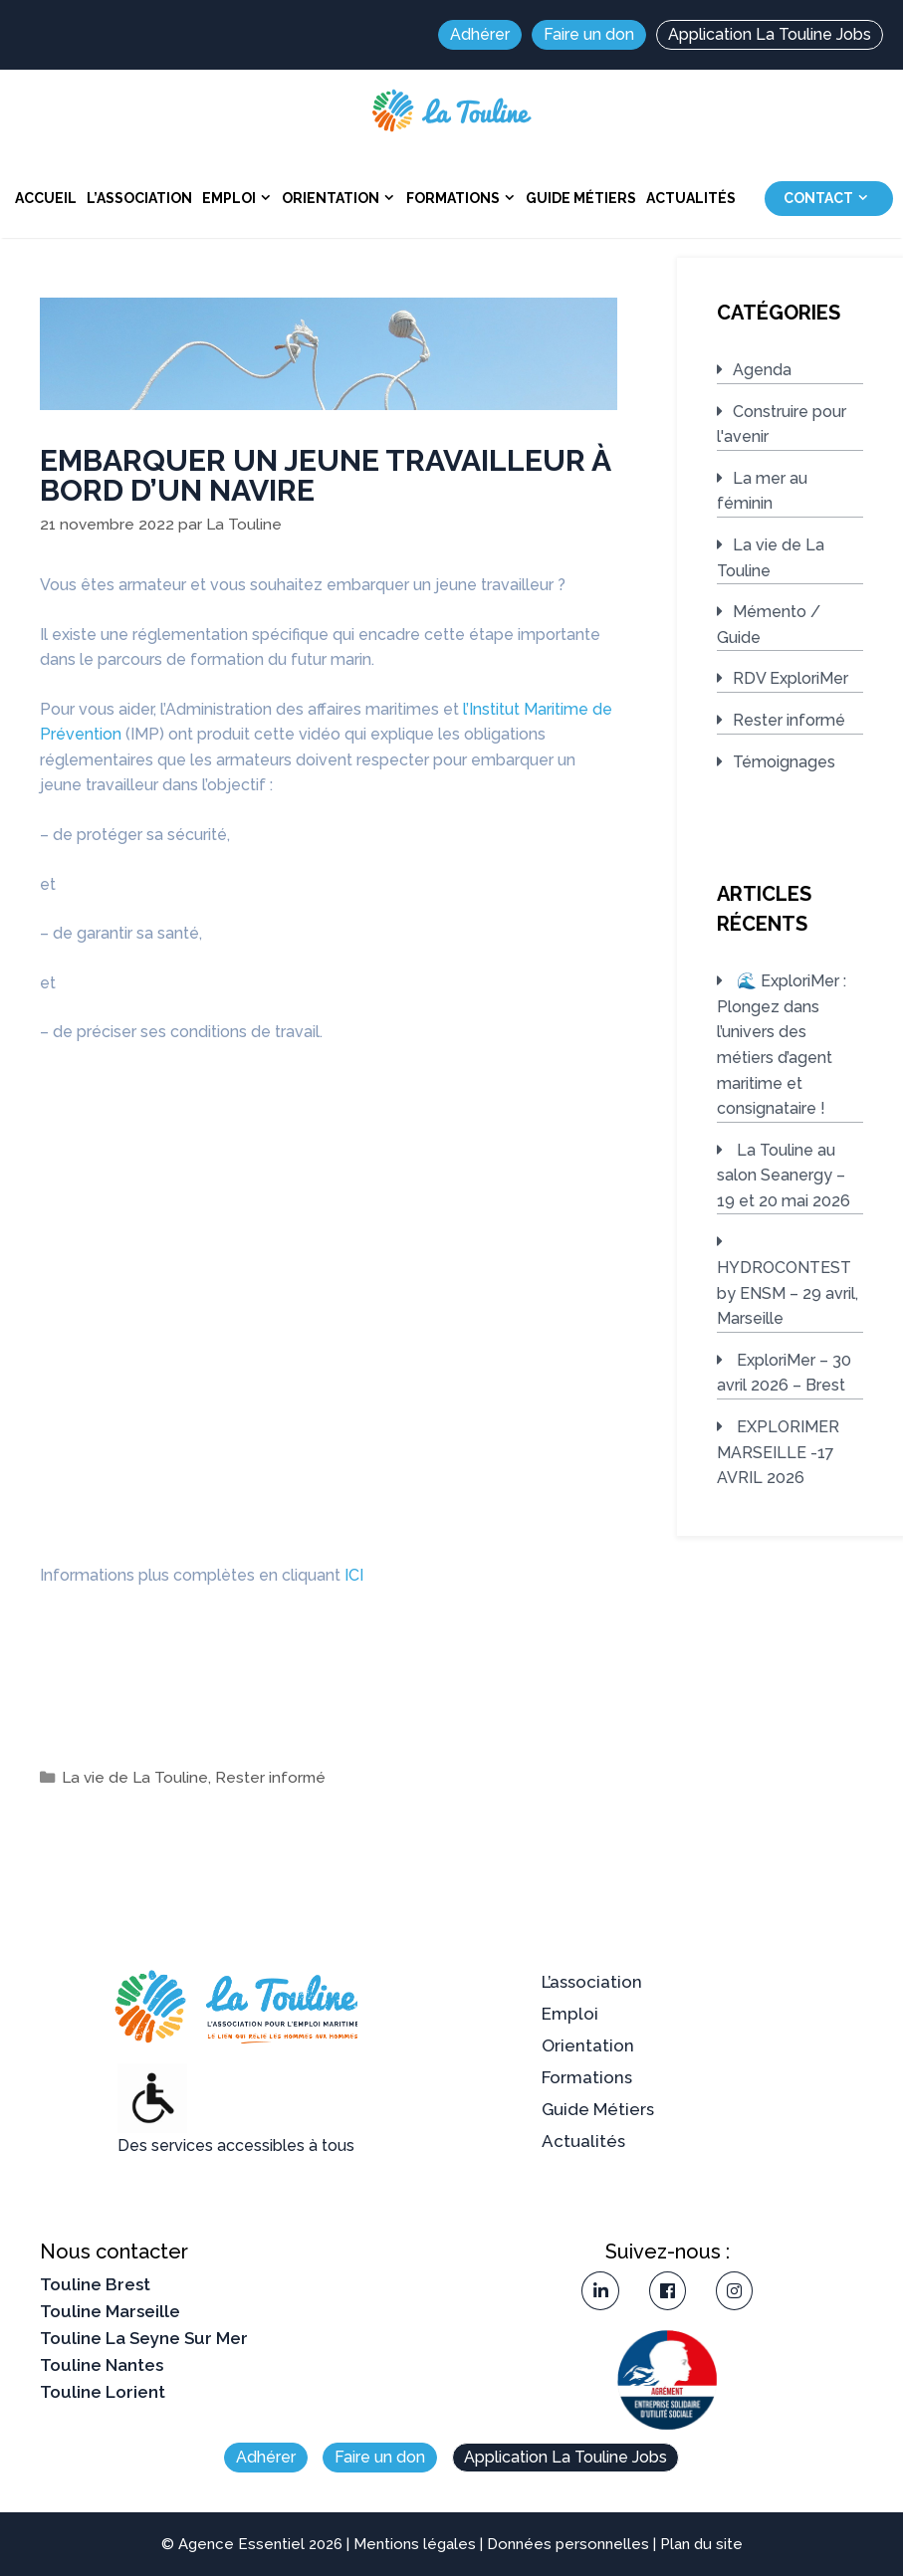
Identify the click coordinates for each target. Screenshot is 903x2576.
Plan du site (701, 2544)
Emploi (239, 198)
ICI (353, 1575)
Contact (829, 198)
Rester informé (270, 1778)
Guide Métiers (581, 198)
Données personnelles (568, 2544)
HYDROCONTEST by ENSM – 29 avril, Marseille (787, 1293)
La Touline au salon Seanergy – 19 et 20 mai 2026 (783, 1175)
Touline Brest (95, 2284)
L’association (139, 198)
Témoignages (784, 761)
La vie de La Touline (135, 1778)
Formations (463, 198)
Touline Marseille (110, 2311)
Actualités (691, 198)
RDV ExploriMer (790, 678)
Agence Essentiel (241, 2544)
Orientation (341, 198)
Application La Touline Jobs (769, 34)
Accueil (46, 198)
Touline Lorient (102, 2392)
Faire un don (589, 34)
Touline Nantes (101, 2365)
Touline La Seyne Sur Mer (144, 2338)
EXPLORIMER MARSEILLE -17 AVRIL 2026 (778, 1452)
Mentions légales (414, 2544)
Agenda (762, 369)
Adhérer (480, 34)
